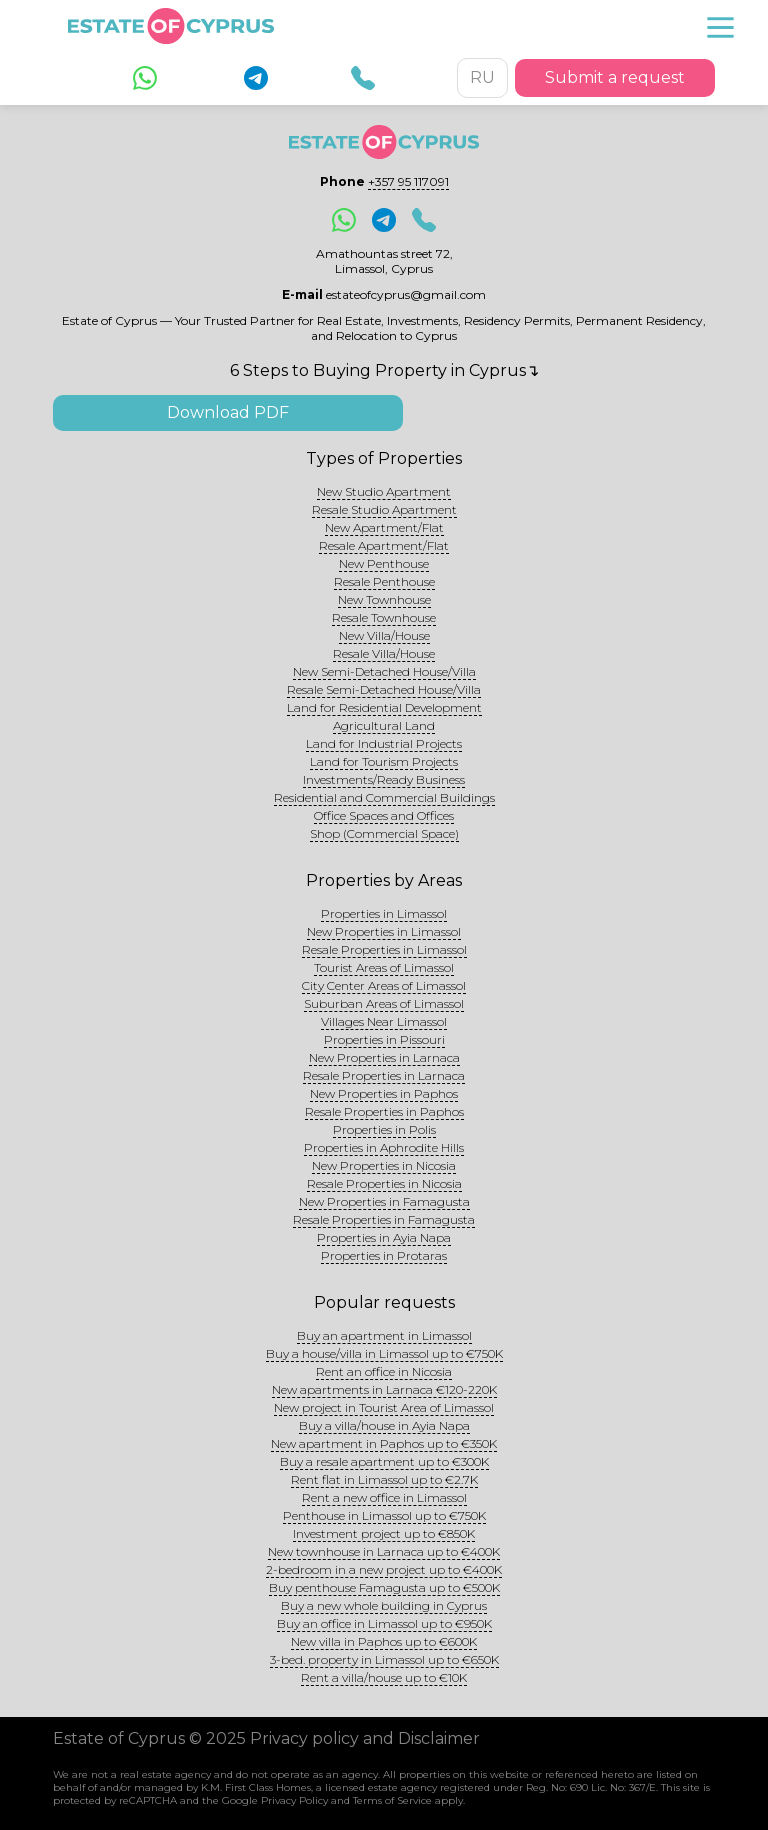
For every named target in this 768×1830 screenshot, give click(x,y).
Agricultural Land (384, 725)
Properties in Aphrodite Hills (384, 1147)
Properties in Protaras (384, 1255)
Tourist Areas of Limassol (384, 967)
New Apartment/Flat (384, 527)
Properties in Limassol (384, 913)
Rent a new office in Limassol (384, 1497)
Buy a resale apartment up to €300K (384, 1461)
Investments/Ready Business (384, 779)
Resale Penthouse (384, 581)
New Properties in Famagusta (384, 1201)
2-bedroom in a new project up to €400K (384, 1569)
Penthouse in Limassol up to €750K (384, 1515)
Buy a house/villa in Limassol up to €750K (384, 1353)
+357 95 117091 (408, 181)
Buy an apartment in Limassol (384, 1335)
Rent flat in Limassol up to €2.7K (384, 1479)
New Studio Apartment (384, 491)
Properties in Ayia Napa (384, 1237)
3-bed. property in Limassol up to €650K (384, 1659)
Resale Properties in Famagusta (384, 1219)
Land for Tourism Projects (384, 761)
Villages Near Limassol (384, 1021)
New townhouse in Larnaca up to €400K (384, 1551)
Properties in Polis (384, 1129)
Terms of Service (392, 1800)
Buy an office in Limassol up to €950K (384, 1623)
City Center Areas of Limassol (384, 985)
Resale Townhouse (384, 617)
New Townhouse (384, 599)
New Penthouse (384, 563)
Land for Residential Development (384, 707)
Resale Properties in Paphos (384, 1111)
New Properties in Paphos (384, 1093)
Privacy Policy (294, 1800)
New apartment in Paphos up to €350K (384, 1443)
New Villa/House (384, 635)
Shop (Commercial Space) (384, 833)
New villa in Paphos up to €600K (384, 1641)
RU (482, 77)
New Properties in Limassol (384, 931)
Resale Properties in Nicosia (384, 1183)
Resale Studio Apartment (384, 509)
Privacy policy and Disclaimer (365, 1738)
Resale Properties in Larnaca (384, 1075)
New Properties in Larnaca (384, 1057)
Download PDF (228, 412)
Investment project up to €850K (384, 1533)
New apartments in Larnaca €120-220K (384, 1389)
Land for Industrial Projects (384, 743)
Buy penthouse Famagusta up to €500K (384, 1587)
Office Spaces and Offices (384, 815)
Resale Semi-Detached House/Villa (384, 689)
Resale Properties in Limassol (384, 949)
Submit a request (615, 77)
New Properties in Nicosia (384, 1165)
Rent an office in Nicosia (384, 1371)
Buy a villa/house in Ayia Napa (384, 1425)
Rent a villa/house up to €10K (384, 1677)
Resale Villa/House (384, 653)
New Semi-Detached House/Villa (384, 671)
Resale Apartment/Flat (384, 545)
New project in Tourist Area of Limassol (384, 1407)
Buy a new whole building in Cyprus (384, 1605)
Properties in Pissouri (384, 1039)
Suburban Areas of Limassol (384, 1003)
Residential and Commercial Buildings (384, 797)
